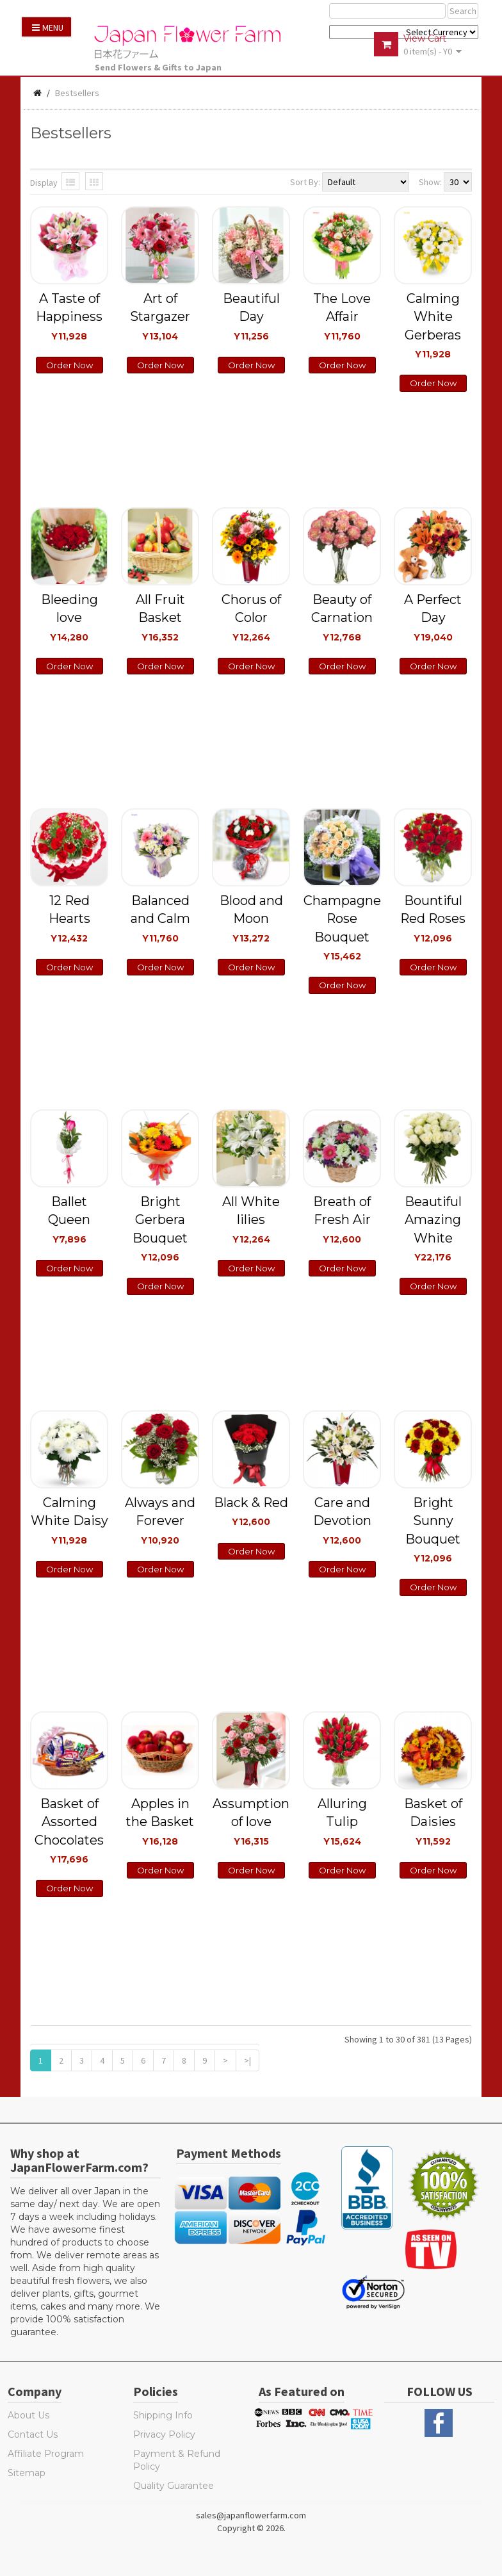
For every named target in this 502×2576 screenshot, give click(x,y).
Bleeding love (69, 617)
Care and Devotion (342, 1520)
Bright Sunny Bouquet (432, 1529)
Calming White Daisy (69, 1520)
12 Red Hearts (69, 918)
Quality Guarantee (173, 2485)
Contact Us (33, 2434)
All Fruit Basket (160, 617)
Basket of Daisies (433, 1821)
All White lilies (251, 1219)
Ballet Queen (69, 1219)
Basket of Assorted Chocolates (69, 1830)
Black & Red (251, 1511)
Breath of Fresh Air (342, 1219)
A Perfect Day (433, 617)
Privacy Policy (164, 2434)
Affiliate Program (46, 2453)
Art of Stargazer (160, 316)
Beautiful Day (251, 316)
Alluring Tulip (342, 1821)
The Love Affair (342, 316)
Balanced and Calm (160, 918)
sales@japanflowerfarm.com (251, 2515)
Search (462, 11)
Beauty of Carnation (342, 617)
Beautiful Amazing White (433, 1228)
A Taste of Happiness (69, 316)
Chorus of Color (251, 617)
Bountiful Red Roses (433, 918)
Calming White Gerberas (433, 325)
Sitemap (26, 2473)
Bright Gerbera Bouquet (160, 1228)
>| (247, 2060)
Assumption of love (251, 1821)
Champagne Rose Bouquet (342, 927)
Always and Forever (160, 1520)
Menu (47, 27)
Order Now (69, 365)
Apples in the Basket (160, 1821)
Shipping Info (163, 2415)
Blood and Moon (251, 918)
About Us (28, 2415)
